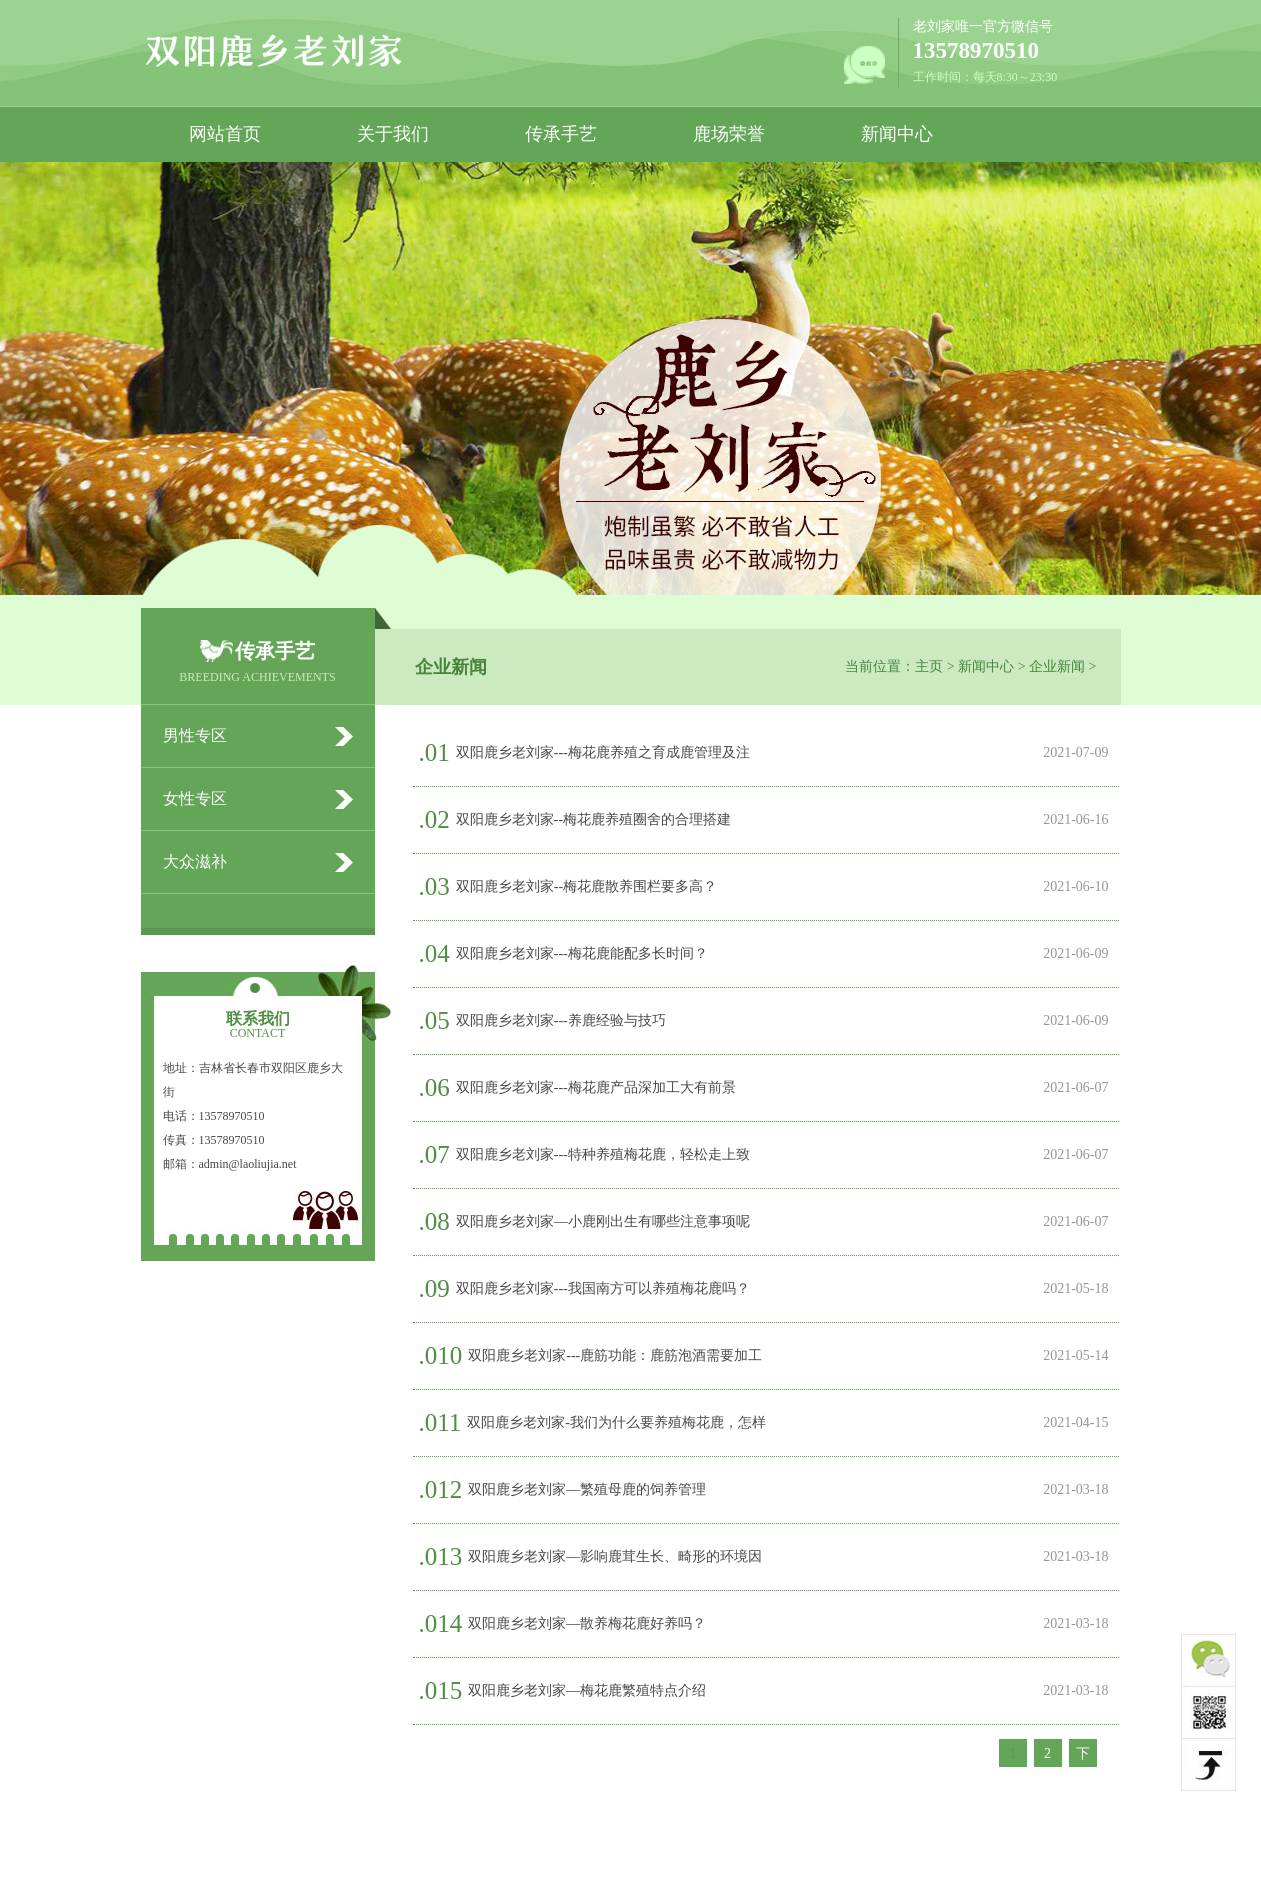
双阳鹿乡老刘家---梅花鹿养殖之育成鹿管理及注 (603, 752)
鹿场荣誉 (729, 134)
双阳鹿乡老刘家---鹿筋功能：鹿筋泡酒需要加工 (615, 1355)
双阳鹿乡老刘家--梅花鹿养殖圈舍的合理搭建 (593, 819)
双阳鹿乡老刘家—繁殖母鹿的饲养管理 (587, 1489)
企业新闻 (1057, 666)
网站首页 (225, 134)
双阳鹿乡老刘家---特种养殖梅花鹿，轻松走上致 (603, 1154)
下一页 (1083, 1756)
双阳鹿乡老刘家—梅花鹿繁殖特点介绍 (587, 1690)
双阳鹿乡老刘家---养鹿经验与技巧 (561, 1020)
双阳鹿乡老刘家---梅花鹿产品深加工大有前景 (596, 1087)
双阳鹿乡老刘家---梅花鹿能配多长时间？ (582, 953)
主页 (929, 666)
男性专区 (195, 735)
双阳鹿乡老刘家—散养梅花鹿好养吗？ (587, 1623)
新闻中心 (897, 134)
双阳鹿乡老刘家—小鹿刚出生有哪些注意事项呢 (603, 1221)
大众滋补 (195, 861)
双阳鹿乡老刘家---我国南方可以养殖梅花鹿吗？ (603, 1288)
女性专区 (195, 798)
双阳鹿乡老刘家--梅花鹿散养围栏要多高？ (586, 886)
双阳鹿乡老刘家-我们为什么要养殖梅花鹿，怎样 (616, 1422)
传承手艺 (561, 134)
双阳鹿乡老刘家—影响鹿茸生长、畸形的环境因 (615, 1556)
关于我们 (393, 134)
